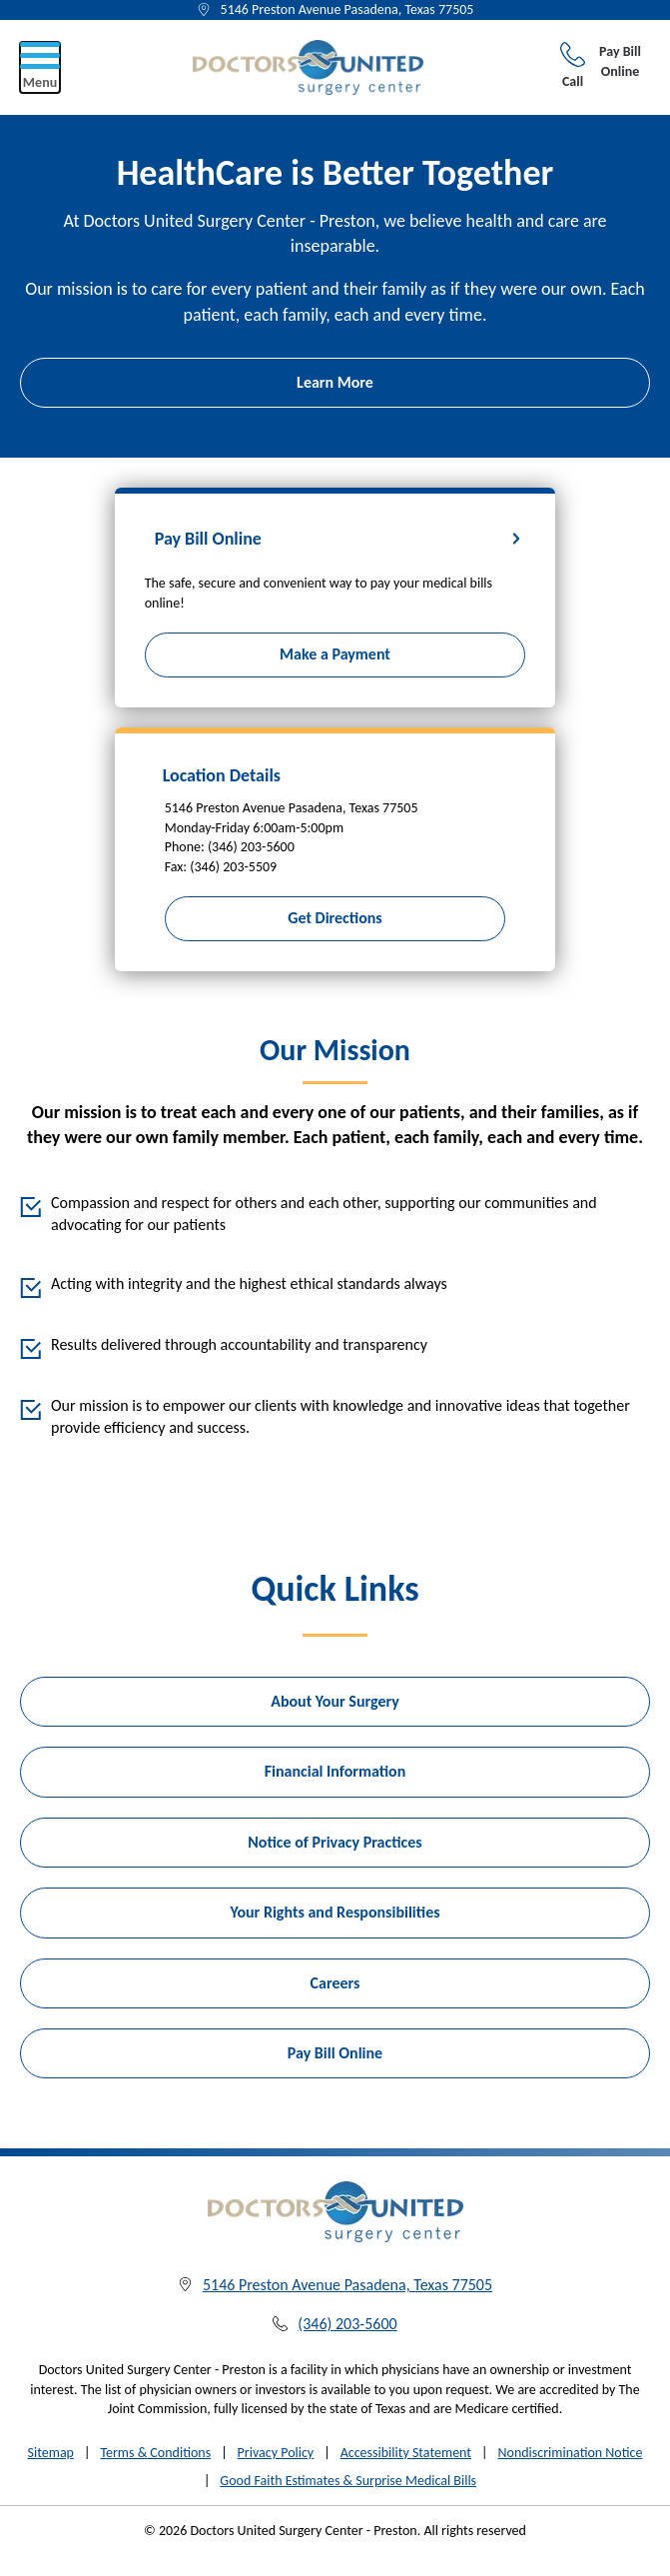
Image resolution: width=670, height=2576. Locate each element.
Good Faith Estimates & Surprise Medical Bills (348, 2480)
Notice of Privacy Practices (334, 1842)
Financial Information (335, 1771)
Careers (335, 1982)
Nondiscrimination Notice (569, 2452)
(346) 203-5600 (347, 2323)
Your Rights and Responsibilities (334, 1912)
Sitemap (51, 2452)
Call (572, 66)
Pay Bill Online (620, 61)
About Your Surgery (335, 1701)
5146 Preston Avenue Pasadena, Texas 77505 (347, 9)
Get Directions (335, 917)
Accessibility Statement (405, 2452)
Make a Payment (335, 653)
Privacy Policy (276, 2452)
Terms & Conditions (155, 2452)
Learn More (335, 382)
